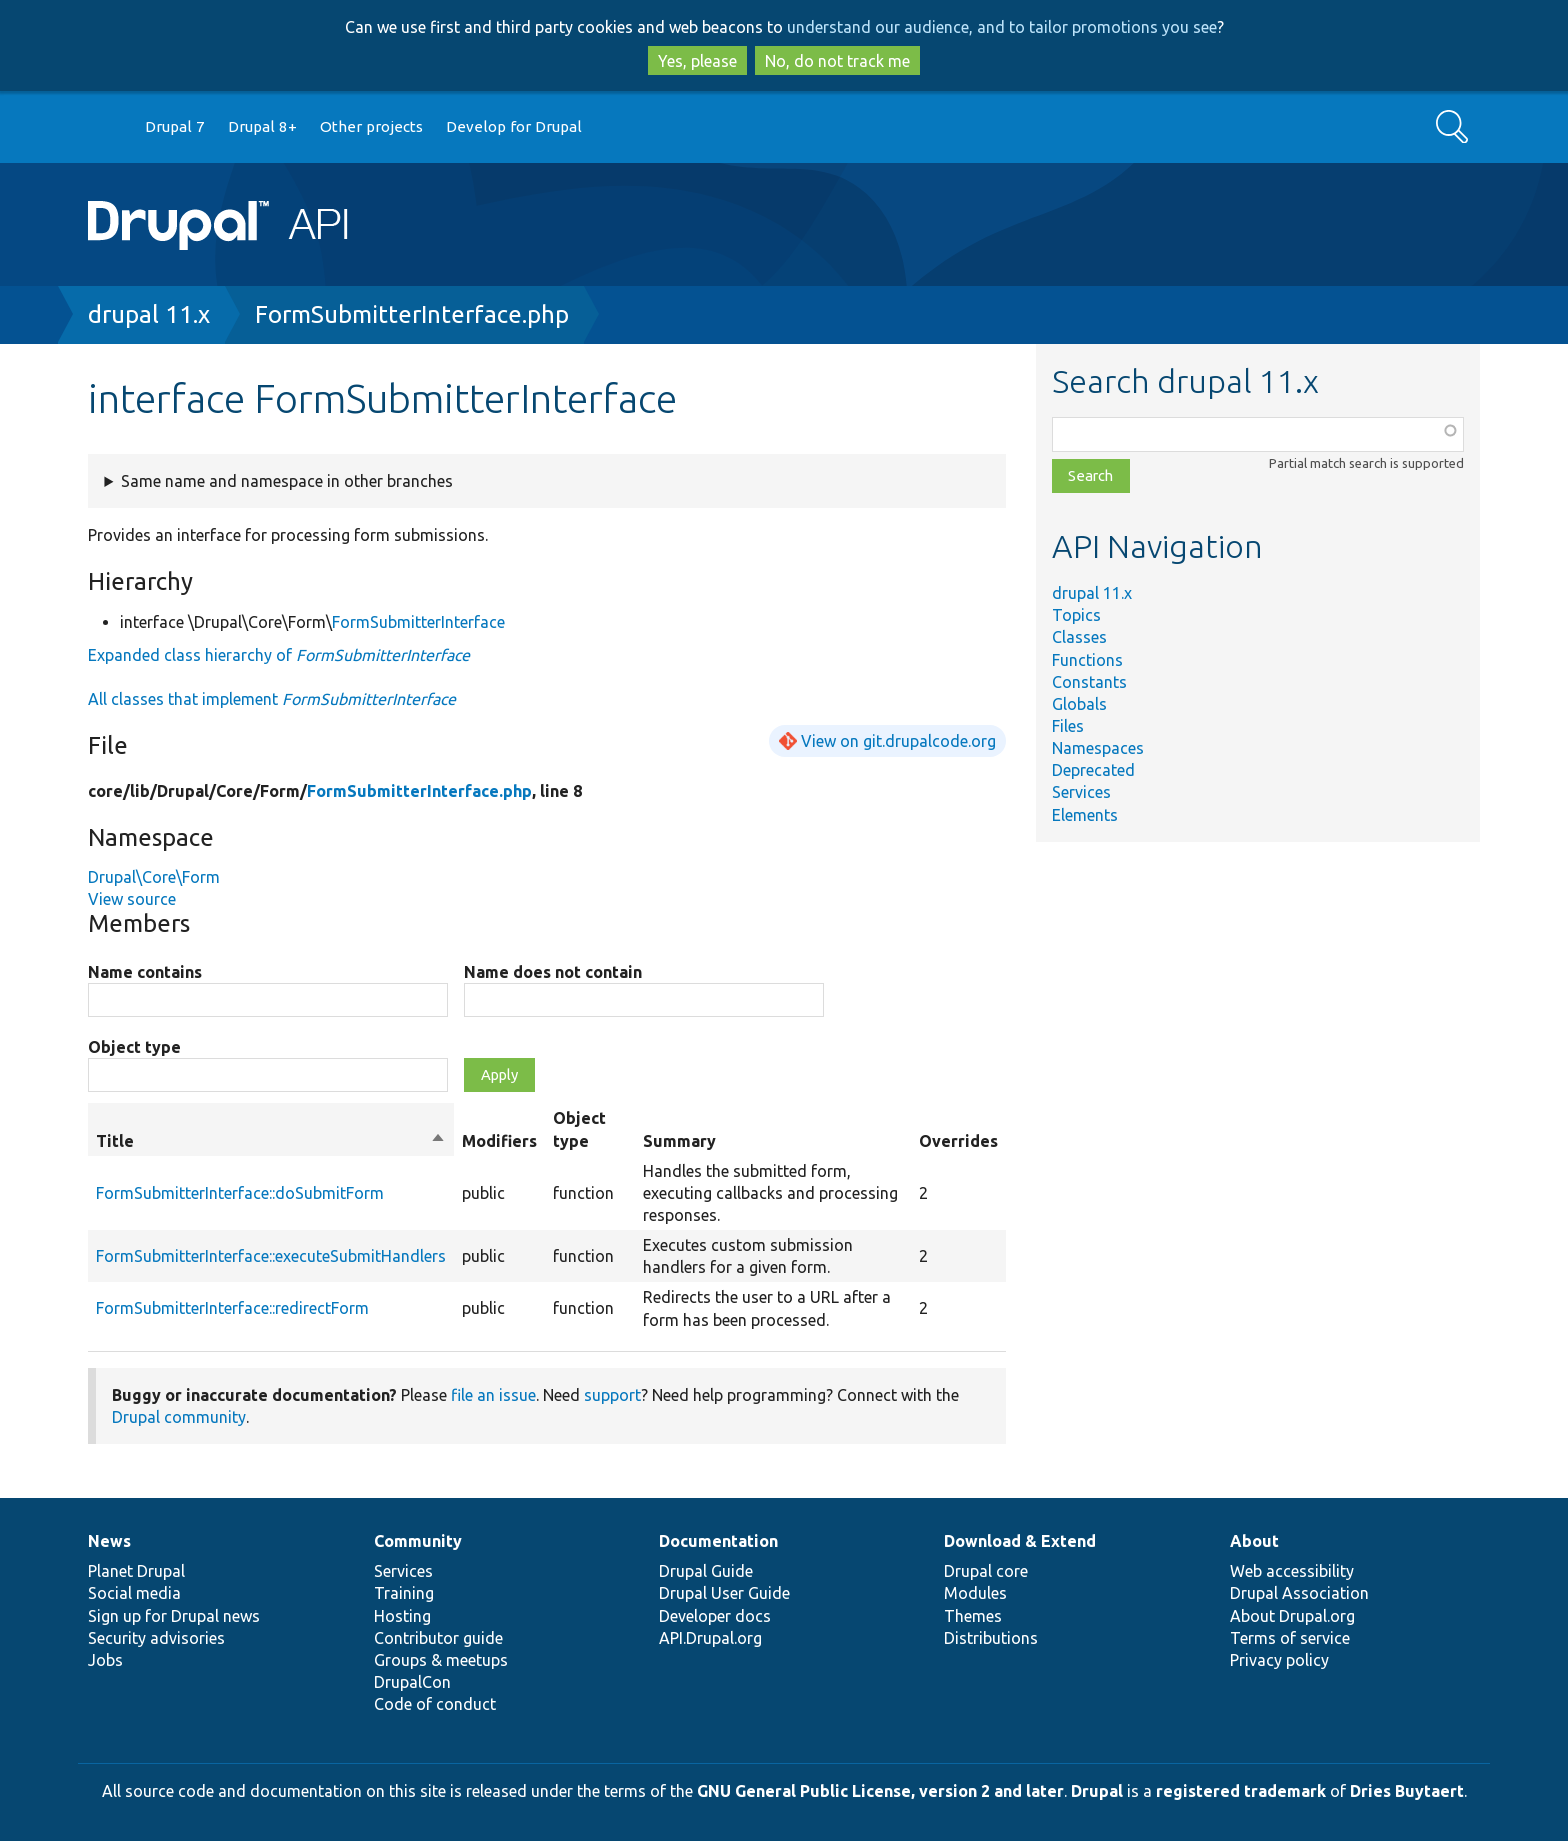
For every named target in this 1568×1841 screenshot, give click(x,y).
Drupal (1097, 1791)
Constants (1089, 682)
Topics (1076, 615)
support (612, 1395)
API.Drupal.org (710, 1638)
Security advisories (156, 1638)
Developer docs (715, 1616)
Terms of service (1290, 1638)
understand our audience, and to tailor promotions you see (1002, 27)
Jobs (105, 1660)
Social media (134, 1593)
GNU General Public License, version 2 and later (880, 1791)
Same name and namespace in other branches (287, 481)
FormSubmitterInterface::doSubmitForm (240, 1193)
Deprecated (1093, 770)
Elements (1085, 815)
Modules (975, 1593)
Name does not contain (553, 972)
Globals (1079, 704)
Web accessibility (1292, 1571)
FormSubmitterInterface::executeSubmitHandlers (271, 1256)
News (109, 1541)
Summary (679, 1141)
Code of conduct (435, 1704)
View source (132, 899)
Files (1068, 726)
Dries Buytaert (1407, 1791)
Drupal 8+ (262, 126)
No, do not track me (837, 61)
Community (418, 1541)
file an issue (493, 1395)
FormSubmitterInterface (418, 622)
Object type (134, 1047)
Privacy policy (1279, 1660)
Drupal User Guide (724, 1593)
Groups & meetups (441, 1660)
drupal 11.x (149, 314)
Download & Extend (1020, 1541)
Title (271, 1141)
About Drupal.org (1292, 1616)
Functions (1087, 660)
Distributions (991, 1638)
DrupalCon (412, 1682)
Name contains (145, 972)
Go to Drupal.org (107, 127)
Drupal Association (1299, 1593)
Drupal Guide (706, 1571)
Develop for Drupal (514, 126)
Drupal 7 (175, 126)
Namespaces (1098, 748)
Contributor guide (438, 1638)
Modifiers (499, 1141)
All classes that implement (272, 699)
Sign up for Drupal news (174, 1616)
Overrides (958, 1141)
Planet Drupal (136, 1571)
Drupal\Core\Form (154, 877)
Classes (1079, 637)
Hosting (402, 1616)
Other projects (371, 126)
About (1254, 1541)
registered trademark (1241, 1791)
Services (1081, 792)
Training (404, 1593)
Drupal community (179, 1417)
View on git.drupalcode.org (898, 741)
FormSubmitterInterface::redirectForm (232, 1308)
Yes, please (697, 61)
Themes (973, 1616)
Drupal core (986, 1571)
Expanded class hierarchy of (279, 655)
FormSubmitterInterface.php (412, 314)
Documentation (718, 1541)
